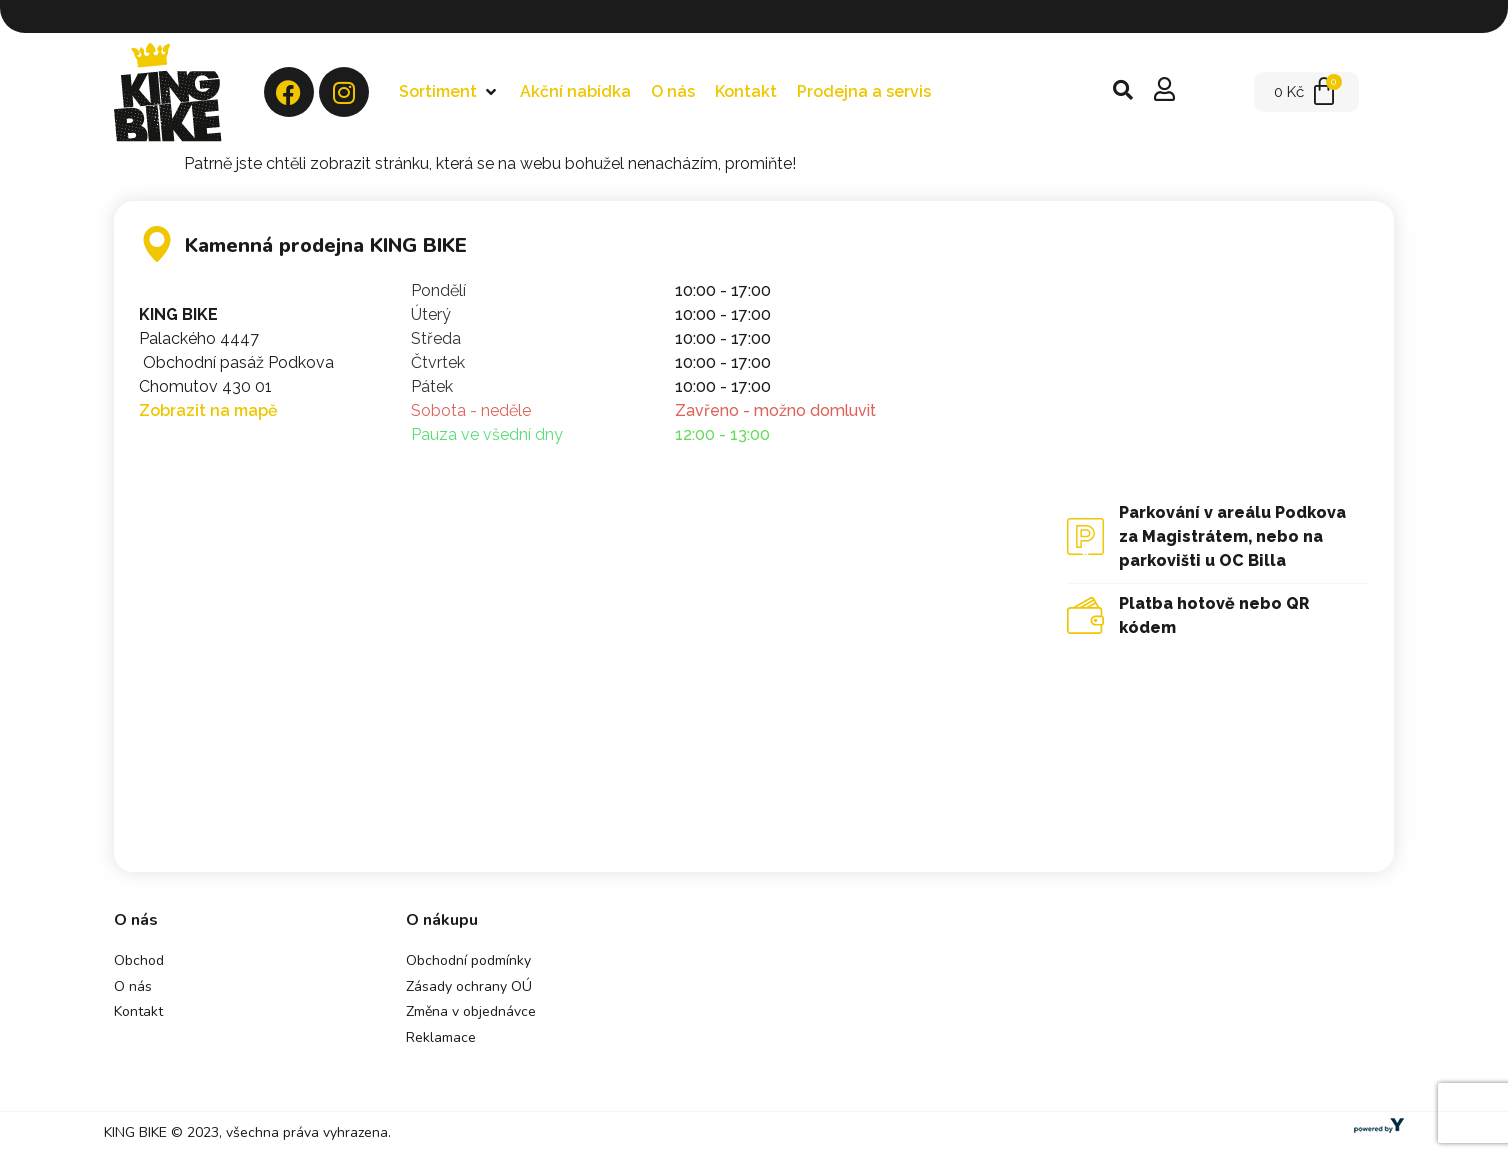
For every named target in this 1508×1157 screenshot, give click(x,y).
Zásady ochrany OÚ (469, 986)
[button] (449, 92)
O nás (133, 986)
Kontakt (138, 1011)
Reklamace (441, 1037)
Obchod (139, 960)
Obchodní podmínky (468, 960)
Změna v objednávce (471, 1011)
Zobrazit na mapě (208, 410)
